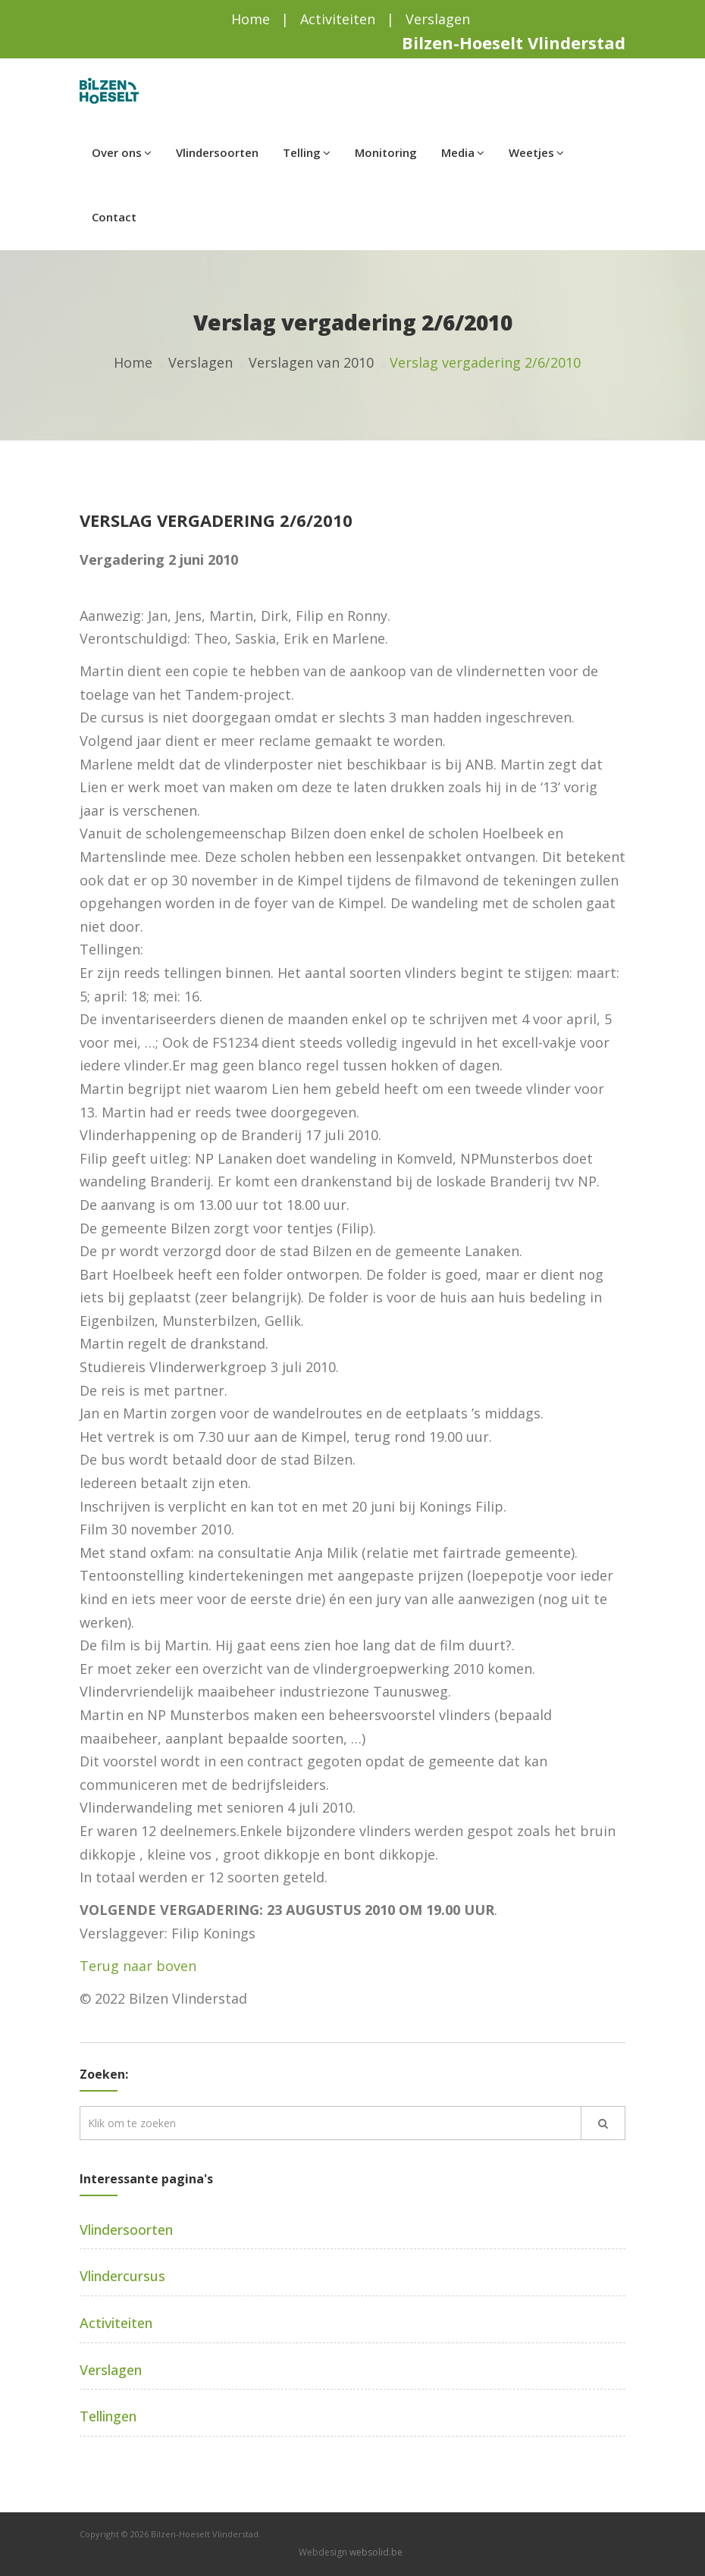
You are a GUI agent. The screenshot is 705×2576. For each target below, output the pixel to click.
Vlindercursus (122, 2276)
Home (250, 19)
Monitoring (386, 152)
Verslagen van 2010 (311, 362)
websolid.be (376, 2552)
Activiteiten (337, 19)
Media (462, 152)
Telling (307, 152)
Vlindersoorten (217, 152)
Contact (114, 216)
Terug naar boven (138, 1966)
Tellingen (108, 2416)
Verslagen (438, 19)
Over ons (122, 152)
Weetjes (536, 152)
